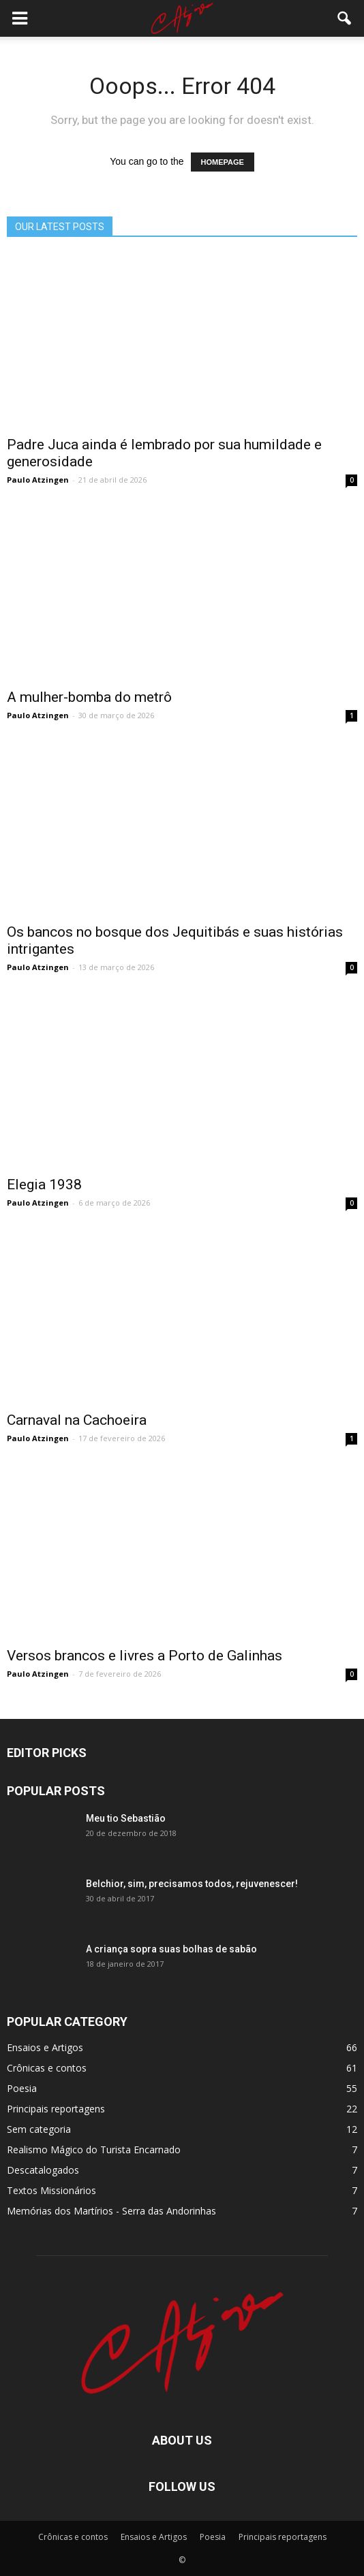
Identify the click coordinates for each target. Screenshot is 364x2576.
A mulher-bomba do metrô (89, 697)
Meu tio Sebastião (126, 1818)
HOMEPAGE (222, 162)
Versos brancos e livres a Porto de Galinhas (144, 1655)
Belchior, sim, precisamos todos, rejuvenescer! (192, 1883)
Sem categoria (39, 2129)
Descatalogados (43, 2169)
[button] (345, 18)
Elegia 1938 (44, 1184)
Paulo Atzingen (38, 479)
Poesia (22, 2088)
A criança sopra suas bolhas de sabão (171, 1949)
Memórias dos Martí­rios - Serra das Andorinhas (111, 2210)
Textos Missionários (51, 2190)
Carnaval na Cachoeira (77, 1420)
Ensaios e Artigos (45, 2047)
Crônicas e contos (47, 2067)
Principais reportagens (56, 2108)
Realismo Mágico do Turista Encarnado (94, 2149)
